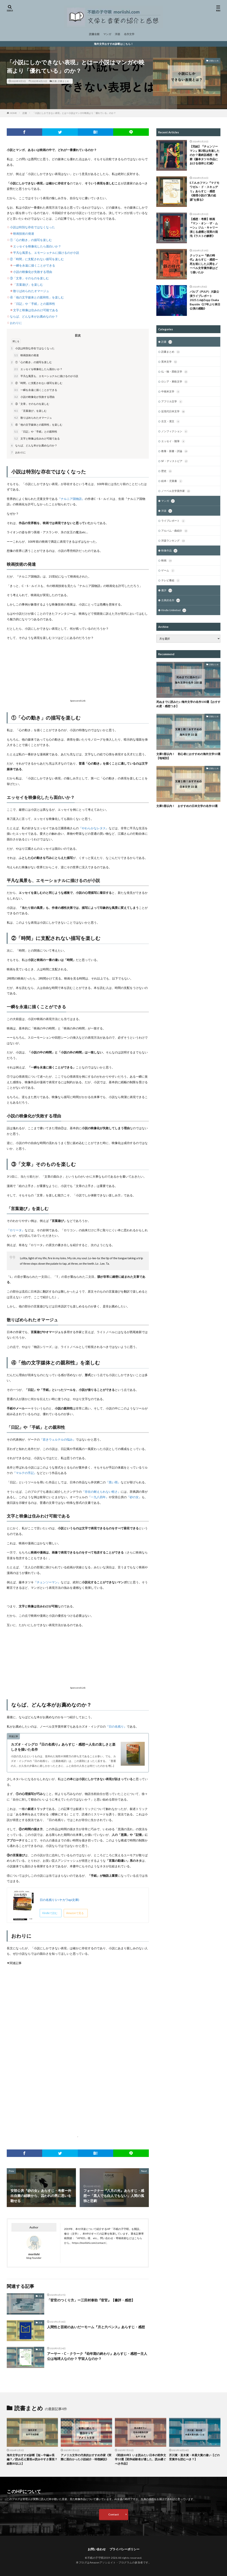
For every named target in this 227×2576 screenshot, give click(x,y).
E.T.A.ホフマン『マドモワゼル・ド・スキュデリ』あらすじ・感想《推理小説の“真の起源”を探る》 (204, 191)
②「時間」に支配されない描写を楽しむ (37, 259)
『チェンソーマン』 (47, 1582)
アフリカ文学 (172, 401)
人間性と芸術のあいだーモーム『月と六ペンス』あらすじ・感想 (96, 2327)
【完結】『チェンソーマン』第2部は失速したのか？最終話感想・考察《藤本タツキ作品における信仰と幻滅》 (205, 155)
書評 (166, 590)
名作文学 (129, 34)
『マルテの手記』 (25, 1473)
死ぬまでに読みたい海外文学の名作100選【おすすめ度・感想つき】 (188, 704)
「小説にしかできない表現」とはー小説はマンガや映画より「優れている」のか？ (74, 113)
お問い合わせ (97, 2549)
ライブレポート (173, 521)
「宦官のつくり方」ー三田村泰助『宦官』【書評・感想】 (91, 2300)
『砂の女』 (134, 1497)
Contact (113, 2514)
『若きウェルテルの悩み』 (58, 1439)
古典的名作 (170, 600)
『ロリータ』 (16, 1230)
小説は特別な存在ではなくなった (32, 227)
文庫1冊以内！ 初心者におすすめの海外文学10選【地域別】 (188, 756)
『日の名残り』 (116, 1726)
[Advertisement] (78, 670)
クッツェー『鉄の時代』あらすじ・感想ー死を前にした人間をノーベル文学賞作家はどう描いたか (204, 264)
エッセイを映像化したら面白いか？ (37, 246)
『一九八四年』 (98, 1497)
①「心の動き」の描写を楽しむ (31, 240)
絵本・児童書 (172, 481)
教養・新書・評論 (174, 451)
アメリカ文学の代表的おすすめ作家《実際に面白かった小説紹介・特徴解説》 (86, 2457)
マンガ (107, 34)
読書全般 (94, 34)
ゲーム (168, 570)
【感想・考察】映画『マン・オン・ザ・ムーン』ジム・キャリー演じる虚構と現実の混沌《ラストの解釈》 (204, 227)
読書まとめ (63, 81)
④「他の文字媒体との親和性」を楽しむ (37, 297)
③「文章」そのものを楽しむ (29, 278)
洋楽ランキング (173, 541)
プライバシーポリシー (124, 2549)
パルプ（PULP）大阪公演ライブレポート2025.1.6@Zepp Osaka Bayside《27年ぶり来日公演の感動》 (205, 300)
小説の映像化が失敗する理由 (32, 271)
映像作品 (169, 551)
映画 (166, 561)
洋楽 (117, 34)
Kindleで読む (50, 1913)
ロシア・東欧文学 (174, 382)
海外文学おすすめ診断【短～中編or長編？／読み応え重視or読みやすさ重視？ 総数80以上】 (32, 2459)
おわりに (16, 323)
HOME (13, 113)
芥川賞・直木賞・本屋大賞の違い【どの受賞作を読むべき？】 (194, 2457)
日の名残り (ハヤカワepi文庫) (59, 1899)
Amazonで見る (75, 1913)
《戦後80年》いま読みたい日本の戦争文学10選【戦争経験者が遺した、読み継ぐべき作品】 (140, 2459)
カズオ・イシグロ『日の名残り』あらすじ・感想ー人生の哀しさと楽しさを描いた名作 (63, 1746)
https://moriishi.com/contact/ (89, 2242)
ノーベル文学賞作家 (175, 491)
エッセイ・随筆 (173, 441)
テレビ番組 (170, 580)
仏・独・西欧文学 (174, 372)
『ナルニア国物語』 (71, 498)
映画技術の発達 (23, 233)
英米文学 (169, 362)
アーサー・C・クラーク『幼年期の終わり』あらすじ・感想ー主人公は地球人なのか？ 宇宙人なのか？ (97, 2356)
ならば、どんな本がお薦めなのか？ (34, 316)
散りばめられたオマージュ (31, 291)
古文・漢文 (170, 421)
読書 (54, 81)
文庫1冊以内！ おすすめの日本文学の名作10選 (187, 806)
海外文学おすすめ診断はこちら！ (113, 43)
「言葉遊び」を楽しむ (28, 284)
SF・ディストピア (174, 461)
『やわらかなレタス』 (94, 828)
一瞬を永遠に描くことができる (34, 265)
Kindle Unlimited (173, 610)
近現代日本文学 (173, 411)
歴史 (166, 471)
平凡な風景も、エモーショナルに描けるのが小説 (46, 252)
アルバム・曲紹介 (174, 531)
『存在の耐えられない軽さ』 (101, 1491)
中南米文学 (170, 392)
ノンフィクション (174, 431)
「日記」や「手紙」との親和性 (34, 303)
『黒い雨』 (113, 1482)
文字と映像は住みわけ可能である (35, 310)
